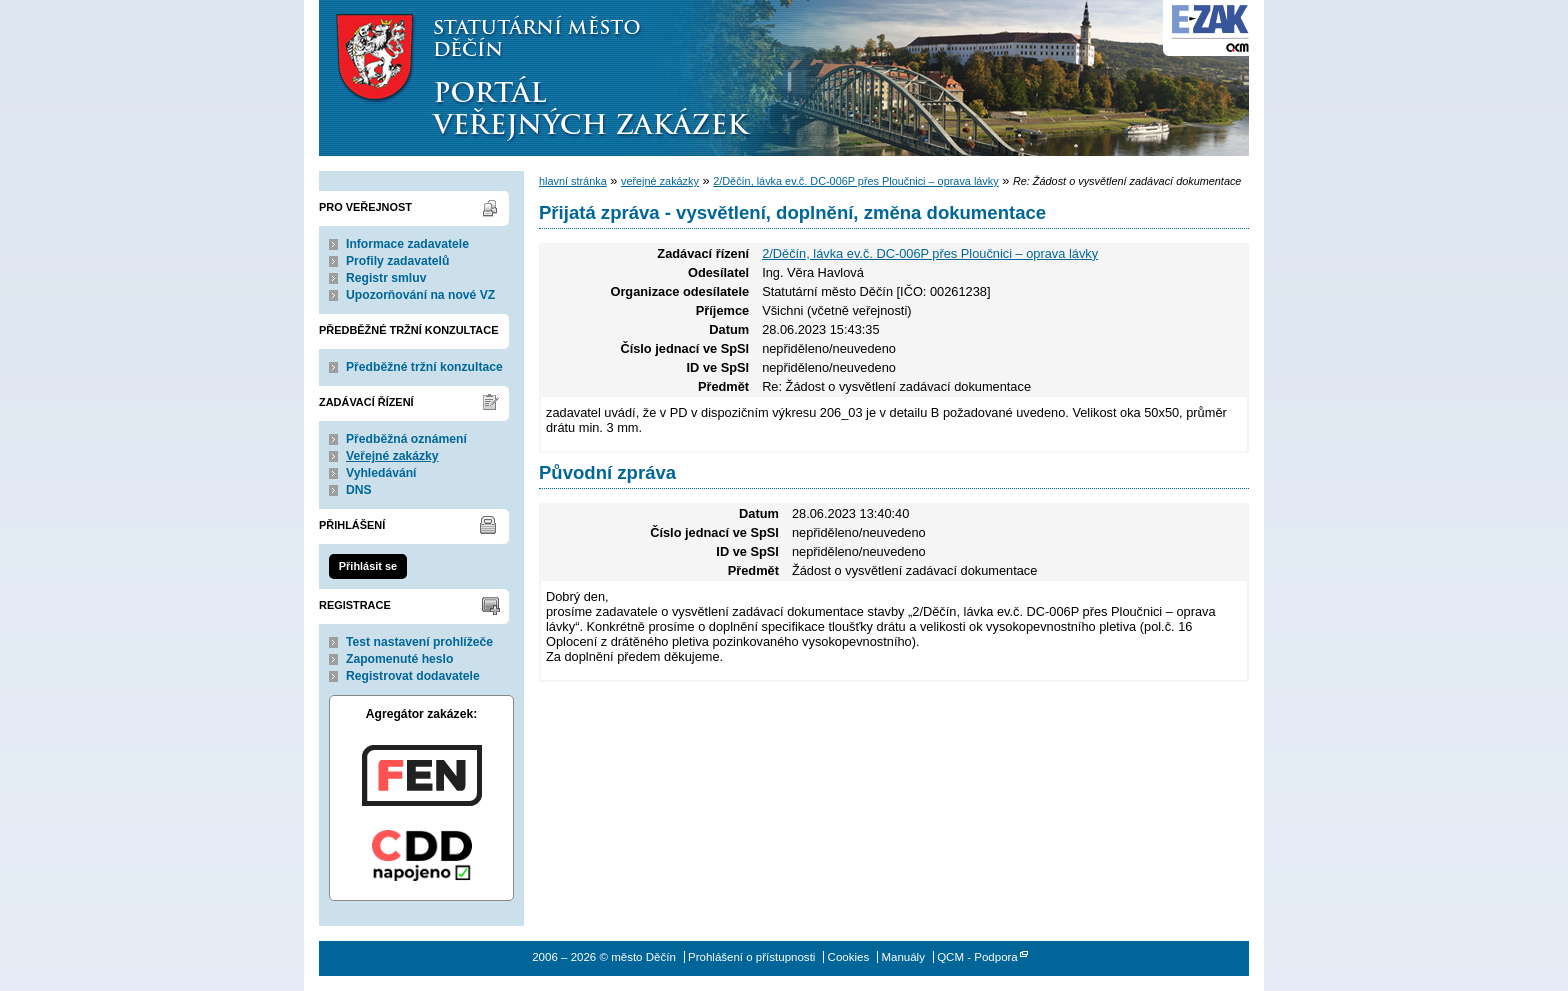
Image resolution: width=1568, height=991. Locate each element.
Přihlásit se (368, 566)
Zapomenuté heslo (399, 659)
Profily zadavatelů (397, 261)
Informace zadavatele (407, 244)
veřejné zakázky (660, 181)
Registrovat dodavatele (413, 676)
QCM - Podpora (977, 957)
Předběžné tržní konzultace (424, 367)
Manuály (903, 957)
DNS (359, 490)
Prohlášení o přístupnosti (751, 957)
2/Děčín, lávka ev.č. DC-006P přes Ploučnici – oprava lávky (856, 181)
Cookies (849, 957)
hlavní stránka (573, 181)
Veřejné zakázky (392, 456)
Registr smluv (386, 278)
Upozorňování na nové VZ (420, 295)
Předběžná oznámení (406, 439)
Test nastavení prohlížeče (419, 642)
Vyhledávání (381, 473)
